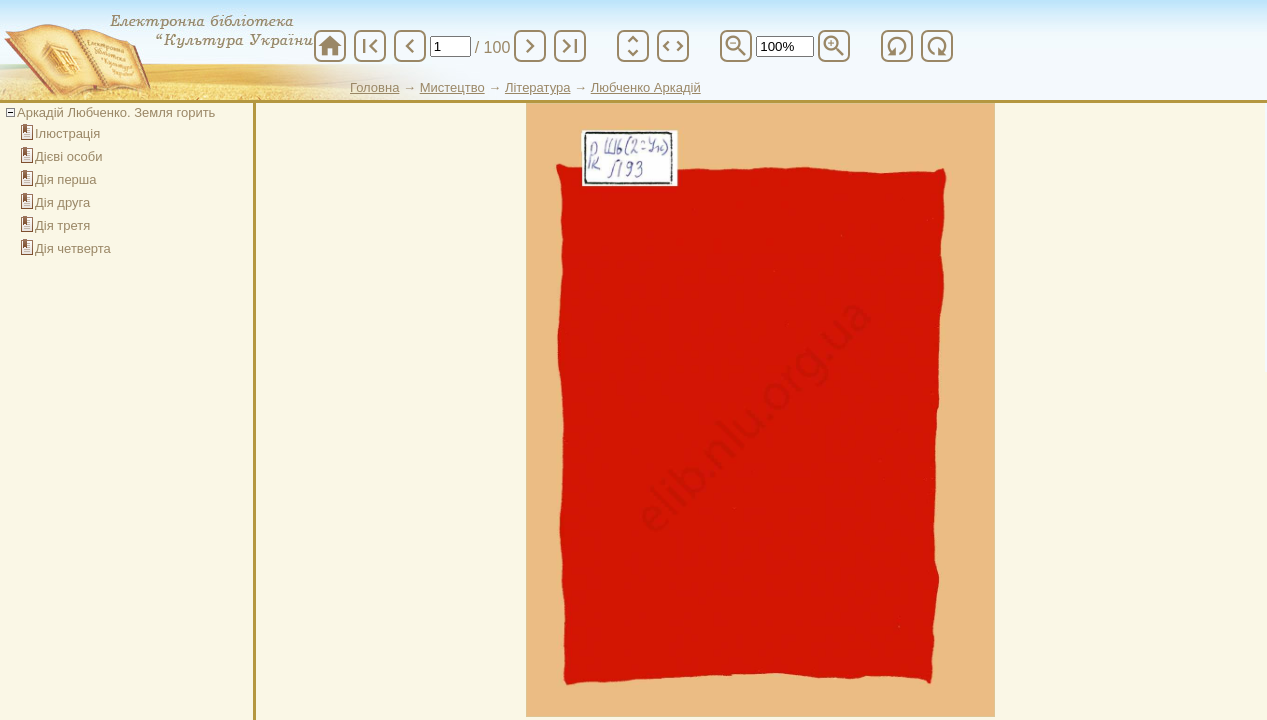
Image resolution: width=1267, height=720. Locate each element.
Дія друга (62, 202)
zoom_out (736, 46)
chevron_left (410, 46)
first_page (370, 46)
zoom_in (834, 46)
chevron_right (530, 46)
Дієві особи (69, 156)
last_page (570, 46)
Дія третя (62, 225)
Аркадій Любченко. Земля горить (116, 112)
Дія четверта (73, 248)
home (330, 46)
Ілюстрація (67, 133)
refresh (897, 46)
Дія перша (66, 179)
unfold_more (633, 46)
